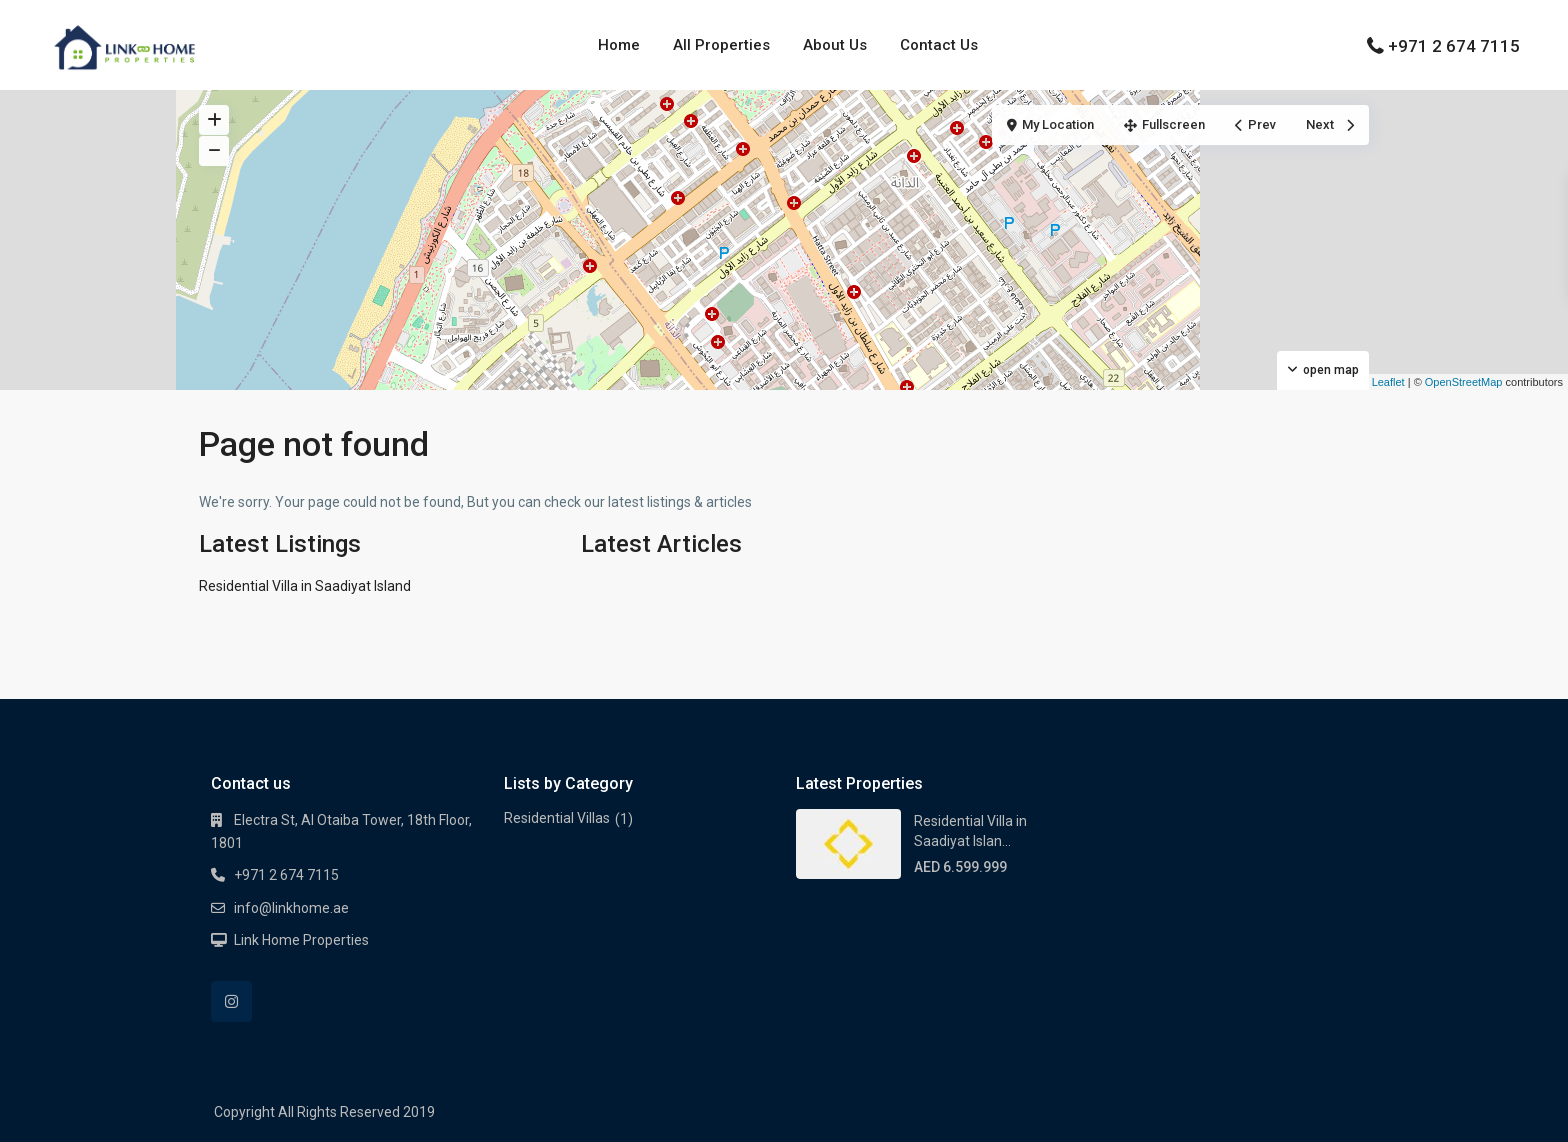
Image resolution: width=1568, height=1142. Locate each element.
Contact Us (939, 45)
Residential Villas (557, 818)
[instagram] (231, 1001)
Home (619, 45)
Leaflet (1381, 382)
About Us (835, 45)
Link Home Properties (301, 940)
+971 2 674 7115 (1454, 46)
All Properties (721, 45)
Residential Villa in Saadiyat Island (305, 586)
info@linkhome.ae (291, 908)
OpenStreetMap (1464, 382)
